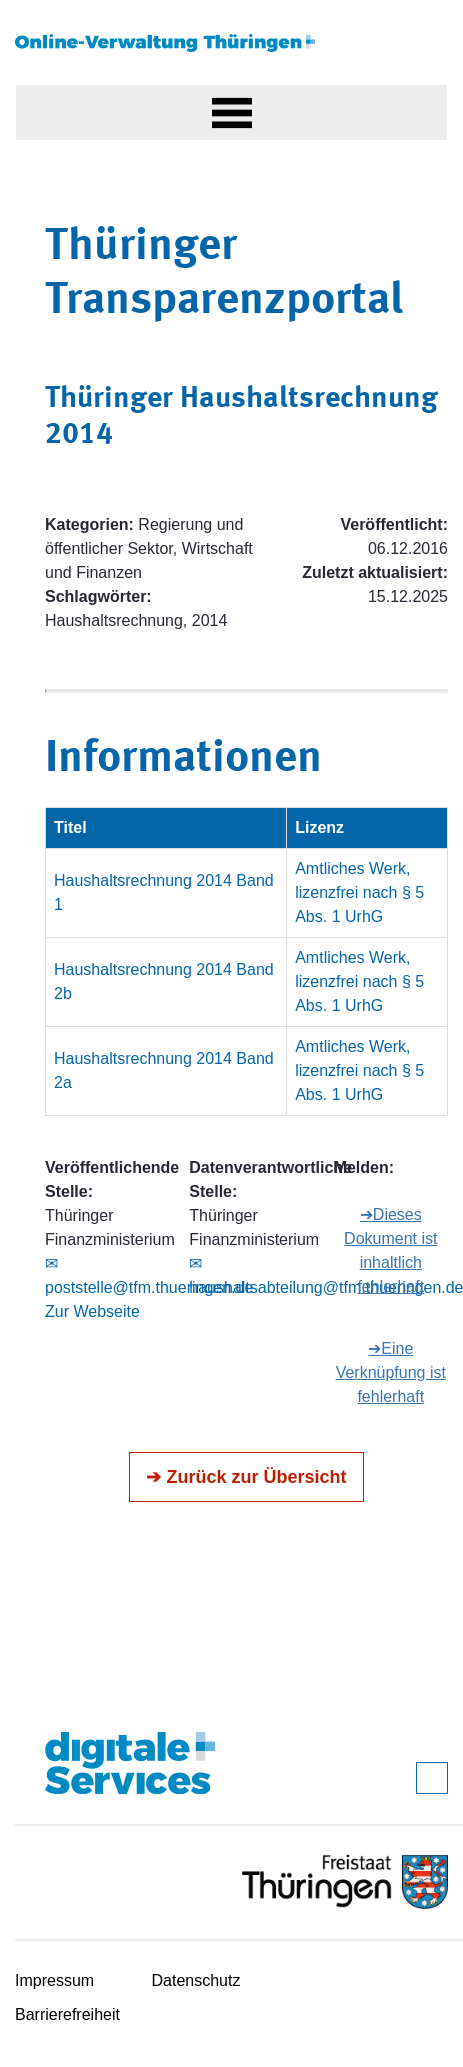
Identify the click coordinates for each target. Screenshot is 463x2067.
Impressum (54, 1980)
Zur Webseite (92, 1311)
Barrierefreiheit (67, 2014)
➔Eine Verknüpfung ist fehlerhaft (391, 1372)
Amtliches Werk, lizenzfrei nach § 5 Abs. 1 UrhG (359, 892)
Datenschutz (196, 1980)
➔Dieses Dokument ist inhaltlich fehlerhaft (390, 1250)
